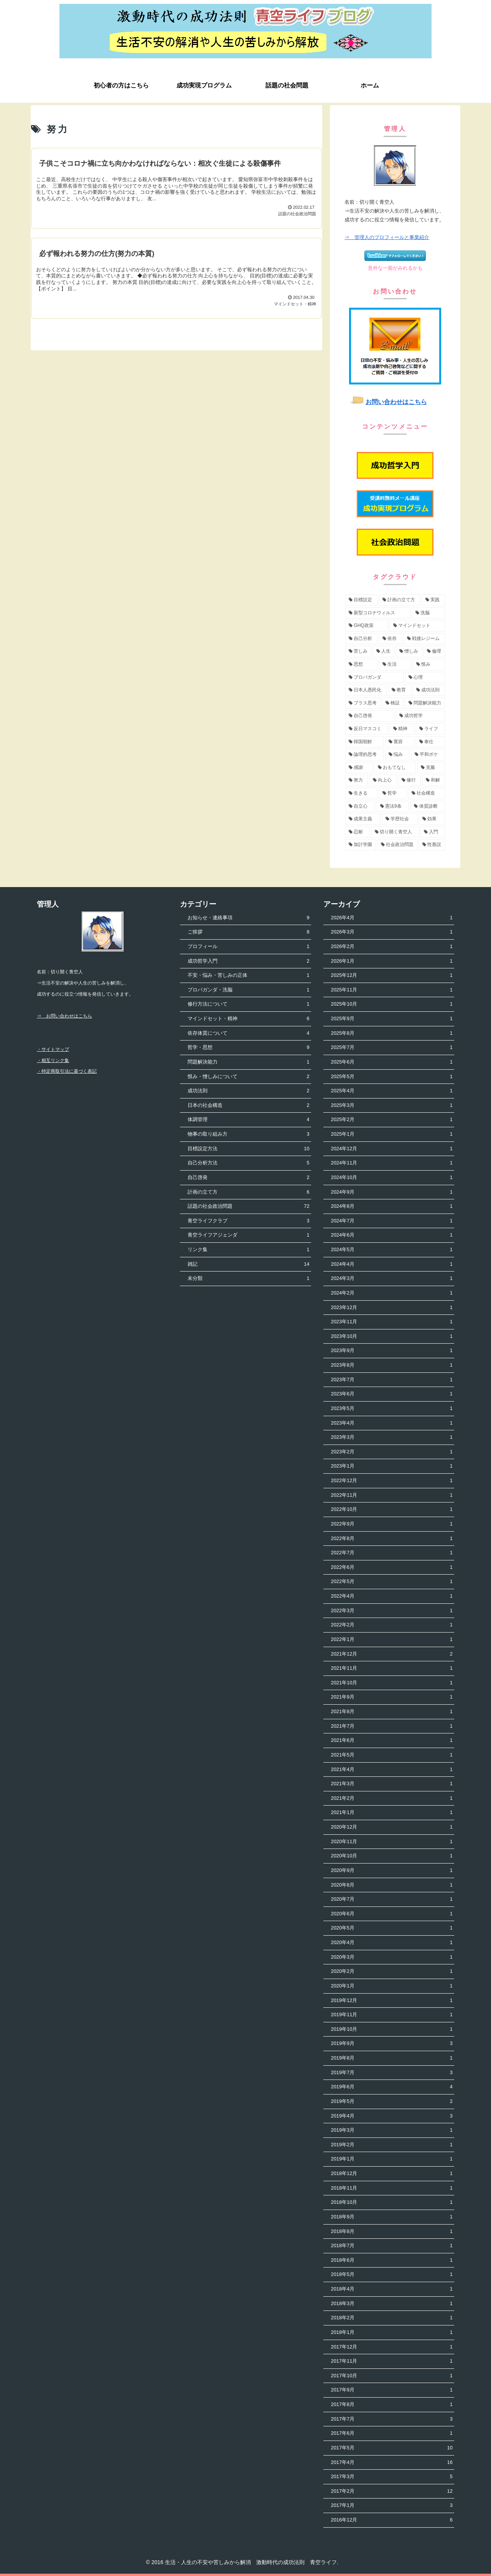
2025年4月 (392, 1091)
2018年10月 (392, 2202)
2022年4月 (392, 1596)
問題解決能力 (248, 1062)
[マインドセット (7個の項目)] (417, 626)
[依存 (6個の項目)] (390, 639)
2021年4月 (392, 1769)
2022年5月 (392, 1581)
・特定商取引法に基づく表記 (67, 1071)
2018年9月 (392, 2217)
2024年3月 (392, 1278)
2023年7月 (392, 1380)
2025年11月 (392, 990)
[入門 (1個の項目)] (432, 832)
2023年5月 (392, 1408)
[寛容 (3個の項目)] (399, 742)
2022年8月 (392, 1538)
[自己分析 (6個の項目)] (361, 639)
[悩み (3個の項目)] (397, 754)
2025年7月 (392, 1047)
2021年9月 (392, 1697)
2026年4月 (392, 918)
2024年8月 (392, 1206)
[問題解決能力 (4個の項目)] (425, 703)
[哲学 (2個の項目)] (393, 793)
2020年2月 (392, 1971)
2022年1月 (392, 1639)
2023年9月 (392, 1350)
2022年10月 (392, 1509)
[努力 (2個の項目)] (356, 780)
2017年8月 (392, 2404)
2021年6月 (392, 1740)
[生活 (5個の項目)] (395, 664)
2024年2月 (392, 1293)
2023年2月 (392, 1452)
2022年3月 (392, 1611)
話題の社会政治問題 (248, 1206)
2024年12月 (392, 1149)
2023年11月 (392, 1322)
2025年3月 (392, 1105)
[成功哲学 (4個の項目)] (420, 716)
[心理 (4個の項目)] (425, 677)
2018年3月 (392, 2304)
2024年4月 (392, 1264)
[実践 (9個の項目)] (433, 600)
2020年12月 (392, 1827)
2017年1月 (392, 2505)
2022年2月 (392, 1625)
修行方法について (248, 1004)
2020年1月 (392, 1986)
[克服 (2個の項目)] (431, 767)
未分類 (248, 1278)
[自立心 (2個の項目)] (360, 806)
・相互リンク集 (53, 1060)
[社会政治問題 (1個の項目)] (397, 845)
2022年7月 (392, 1553)
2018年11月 (392, 2188)
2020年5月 (392, 1928)
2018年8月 (392, 2231)
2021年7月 (392, 1726)
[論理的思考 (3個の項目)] (364, 754)
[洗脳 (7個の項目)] (428, 613)
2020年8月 (392, 1885)
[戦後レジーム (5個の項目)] (424, 639)
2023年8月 (392, 1365)
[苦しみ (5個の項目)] (358, 651)
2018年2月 (392, 2318)
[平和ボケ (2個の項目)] (428, 754)
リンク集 (248, 1250)
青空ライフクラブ (248, 1221)
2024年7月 (392, 1221)
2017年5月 (392, 2448)
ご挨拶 (248, 932)
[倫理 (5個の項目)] (434, 651)
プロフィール (248, 946)
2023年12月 (392, 1307)
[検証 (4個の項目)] (393, 703)
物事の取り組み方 (248, 1134)
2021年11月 (392, 1668)
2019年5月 (392, 2101)
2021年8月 (392, 1712)
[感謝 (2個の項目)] (359, 767)
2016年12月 (392, 2520)
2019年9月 (392, 2043)
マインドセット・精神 (248, 1019)
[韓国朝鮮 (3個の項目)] (364, 742)
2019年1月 (392, 2159)
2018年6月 (392, 2260)
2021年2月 (392, 1798)
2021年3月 (392, 1784)
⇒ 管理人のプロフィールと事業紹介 (386, 237)
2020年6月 (392, 1914)
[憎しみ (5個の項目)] (409, 651)
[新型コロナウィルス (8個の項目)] (377, 613)
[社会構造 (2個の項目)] (426, 793)
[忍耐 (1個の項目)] (357, 832)
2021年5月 (392, 1755)
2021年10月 (392, 1683)
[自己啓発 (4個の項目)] (369, 716)
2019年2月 (392, 2145)
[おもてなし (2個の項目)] (395, 767)
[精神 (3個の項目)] (402, 729)
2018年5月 (392, 2274)
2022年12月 (392, 1481)
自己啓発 (248, 1177)
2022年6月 (392, 1567)
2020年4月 (392, 1942)
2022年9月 (392, 1524)
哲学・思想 (248, 1047)
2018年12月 (392, 2173)
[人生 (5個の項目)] (383, 651)
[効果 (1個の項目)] (432, 819)
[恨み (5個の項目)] (429, 664)
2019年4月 (392, 2116)
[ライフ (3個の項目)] (430, 729)
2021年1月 (392, 1812)
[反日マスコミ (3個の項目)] (366, 729)
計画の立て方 (248, 1192)
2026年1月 (392, 961)
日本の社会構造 (248, 1105)
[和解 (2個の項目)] (433, 780)
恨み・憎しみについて (248, 1077)
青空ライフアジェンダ (248, 1235)
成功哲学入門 (248, 961)
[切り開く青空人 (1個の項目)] (395, 832)
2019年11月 (392, 2015)
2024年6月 (392, 1235)
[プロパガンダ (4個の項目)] (374, 677)
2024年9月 (392, 1192)
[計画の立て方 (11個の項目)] (399, 600)
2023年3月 (392, 1437)
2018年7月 (392, 2246)
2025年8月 (392, 1033)
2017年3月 (392, 2477)
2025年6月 (392, 1062)
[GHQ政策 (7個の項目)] (366, 626)
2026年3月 (392, 932)
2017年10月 (392, 2376)
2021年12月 (392, 1654)
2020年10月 (392, 1856)
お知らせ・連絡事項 (248, 918)
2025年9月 (392, 1019)
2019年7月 (392, 2073)
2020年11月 (392, 1842)
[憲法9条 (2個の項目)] (393, 806)
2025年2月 (392, 1119)
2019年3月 (392, 2130)
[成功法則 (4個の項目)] (429, 690)
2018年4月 (392, 2289)
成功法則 (248, 1091)
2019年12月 (392, 2000)
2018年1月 (392, 2332)
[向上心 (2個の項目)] (383, 780)
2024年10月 (392, 1177)
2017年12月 (392, 2347)
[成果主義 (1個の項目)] (363, 819)
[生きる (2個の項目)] (361, 793)
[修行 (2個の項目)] (409, 780)
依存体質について (248, 1033)
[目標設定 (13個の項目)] (361, 600)
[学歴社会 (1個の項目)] (399, 819)
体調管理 (248, 1119)
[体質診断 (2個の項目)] (427, 806)
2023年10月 (392, 1336)
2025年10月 (392, 1004)
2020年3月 (392, 1957)
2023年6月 (392, 1394)
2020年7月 (392, 1899)
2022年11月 (392, 1495)
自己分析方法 (248, 1163)
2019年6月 (392, 2087)
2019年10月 (392, 2029)
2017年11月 (392, 2361)
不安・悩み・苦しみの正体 (248, 975)
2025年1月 (392, 1134)
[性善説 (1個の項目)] (432, 845)
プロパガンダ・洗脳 (248, 990)
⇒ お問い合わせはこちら (64, 1016)
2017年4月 (392, 2462)
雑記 (248, 1264)
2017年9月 (392, 2390)
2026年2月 (392, 946)
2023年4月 (392, 1423)
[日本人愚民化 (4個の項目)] (366, 690)
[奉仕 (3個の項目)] (430, 742)
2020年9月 (392, 1870)
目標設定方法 (248, 1149)
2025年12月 (392, 975)
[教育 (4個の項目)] (399, 690)
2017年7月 (392, 2419)
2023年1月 (392, 1466)
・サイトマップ (53, 1049)
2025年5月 (392, 1077)
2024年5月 (392, 1250)
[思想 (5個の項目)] (361, 664)
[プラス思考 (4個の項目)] (363, 703)
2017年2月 (392, 2491)
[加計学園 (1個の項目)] (360, 845)
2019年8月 (392, 2058)
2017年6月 (392, 2433)
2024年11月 (392, 1163)
